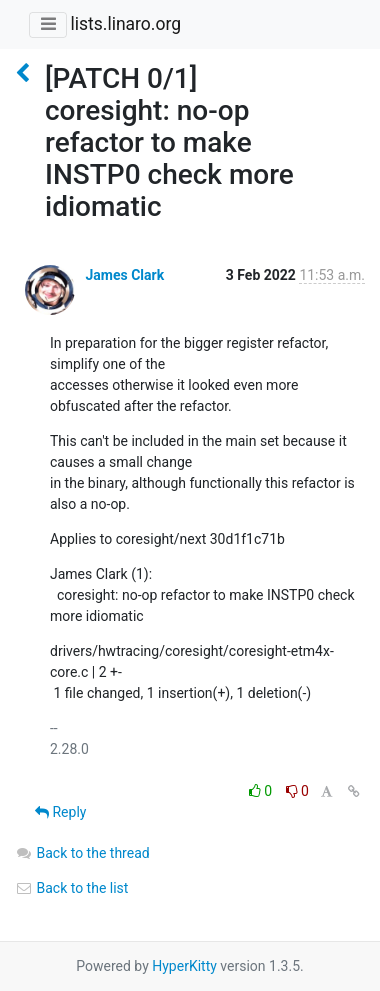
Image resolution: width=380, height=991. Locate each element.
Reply (60, 812)
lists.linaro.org (125, 24)
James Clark (124, 275)
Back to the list (71, 888)
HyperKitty (184, 966)
